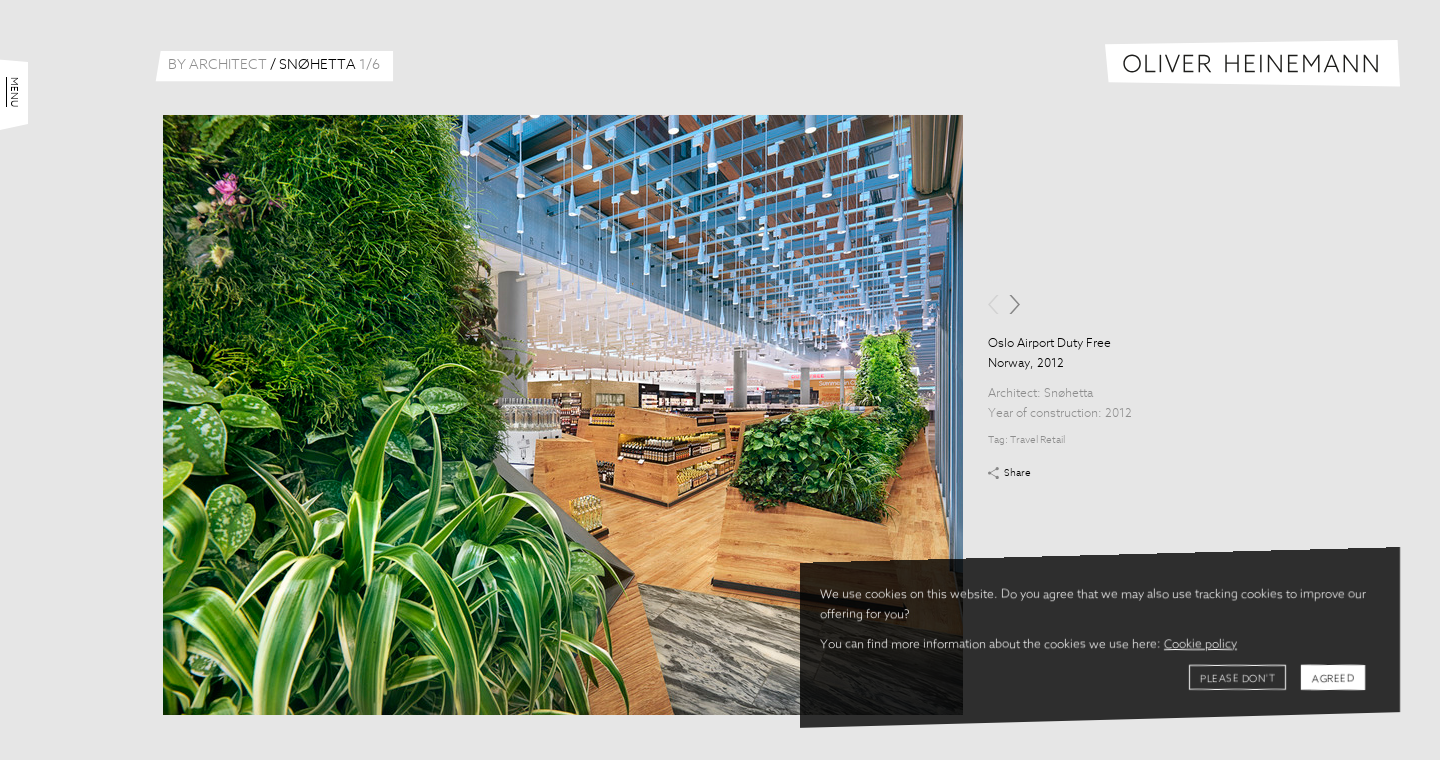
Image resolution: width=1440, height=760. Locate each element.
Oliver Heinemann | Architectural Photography (1252, 63)
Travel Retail (1037, 440)
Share (1017, 473)
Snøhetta (1068, 394)
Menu (14, 92)
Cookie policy (1200, 645)
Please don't (1237, 679)
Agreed (1333, 679)
